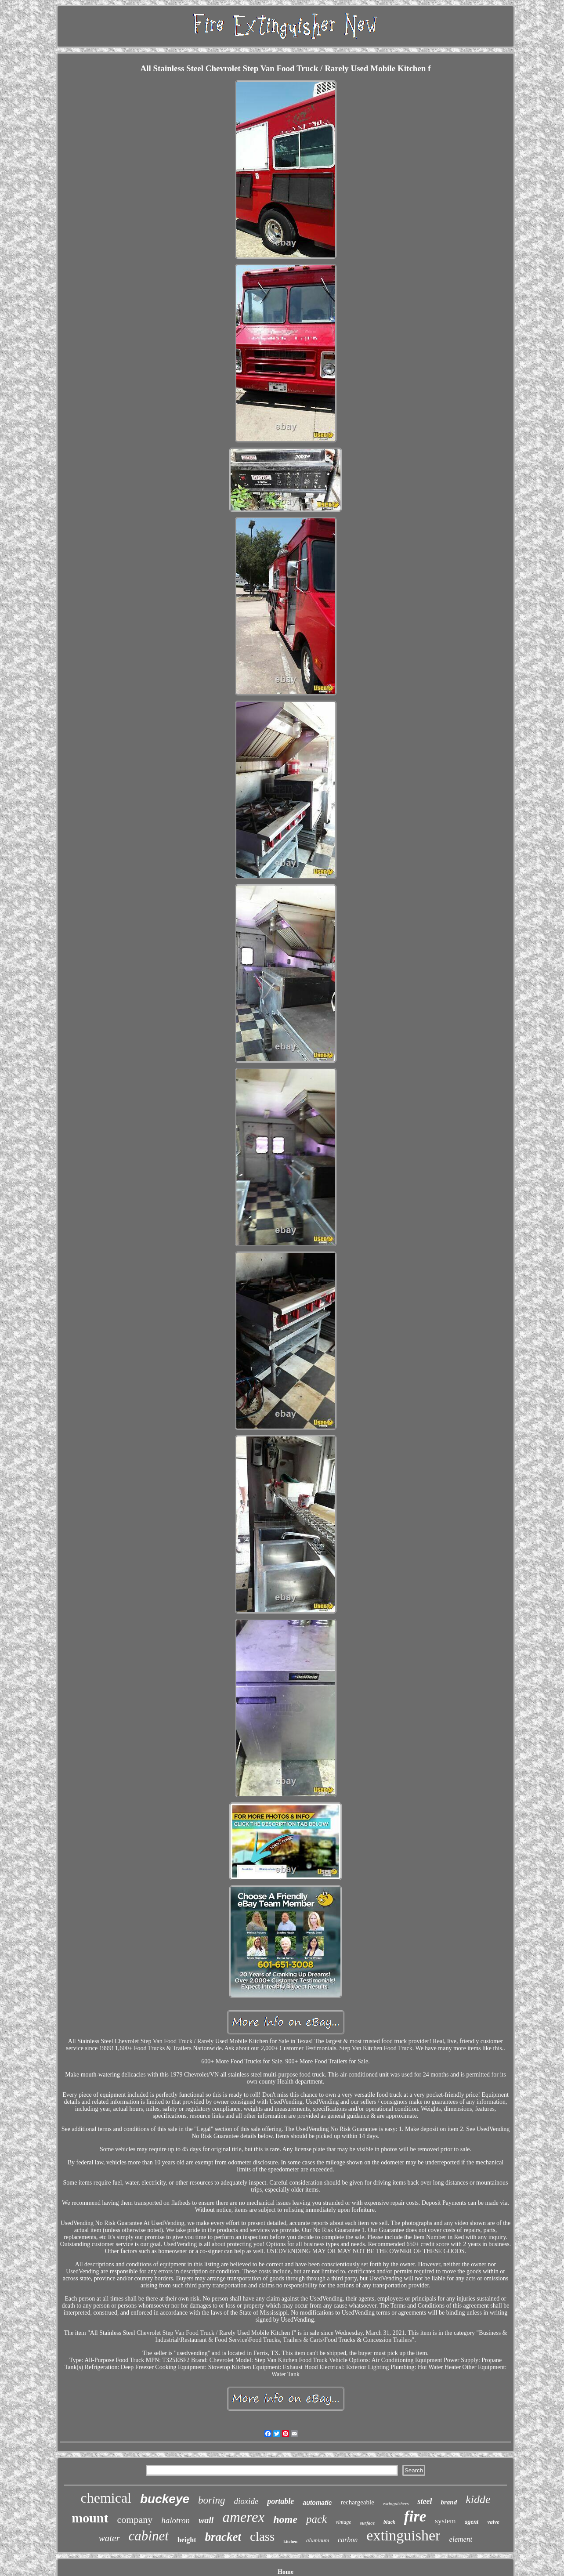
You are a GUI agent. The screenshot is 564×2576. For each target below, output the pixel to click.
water (109, 2538)
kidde (478, 2499)
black (389, 2522)
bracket (223, 2536)
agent (472, 2521)
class (262, 2536)
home (285, 2519)
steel (424, 2501)
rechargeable (357, 2502)
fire (415, 2516)
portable (280, 2501)
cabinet (149, 2535)
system (445, 2521)
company (135, 2519)
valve (493, 2521)
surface (367, 2522)
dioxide (246, 2501)
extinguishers (396, 2503)
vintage (343, 2522)
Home (285, 2572)
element (460, 2539)
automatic (317, 2502)
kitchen (290, 2541)
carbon (348, 2539)
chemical (106, 2498)
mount (90, 2518)
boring (211, 2500)
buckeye (164, 2499)
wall (206, 2520)
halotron (175, 2520)
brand (449, 2502)
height (186, 2539)
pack (316, 2519)
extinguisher (403, 2535)
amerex (243, 2517)
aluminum (317, 2540)
